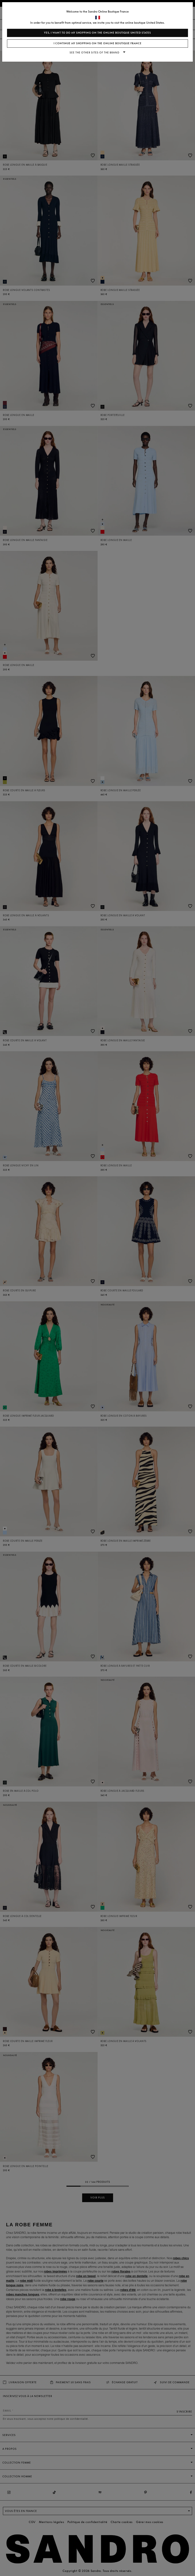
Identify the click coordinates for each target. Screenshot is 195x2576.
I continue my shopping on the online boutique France (98, 43)
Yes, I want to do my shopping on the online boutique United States (97, 32)
